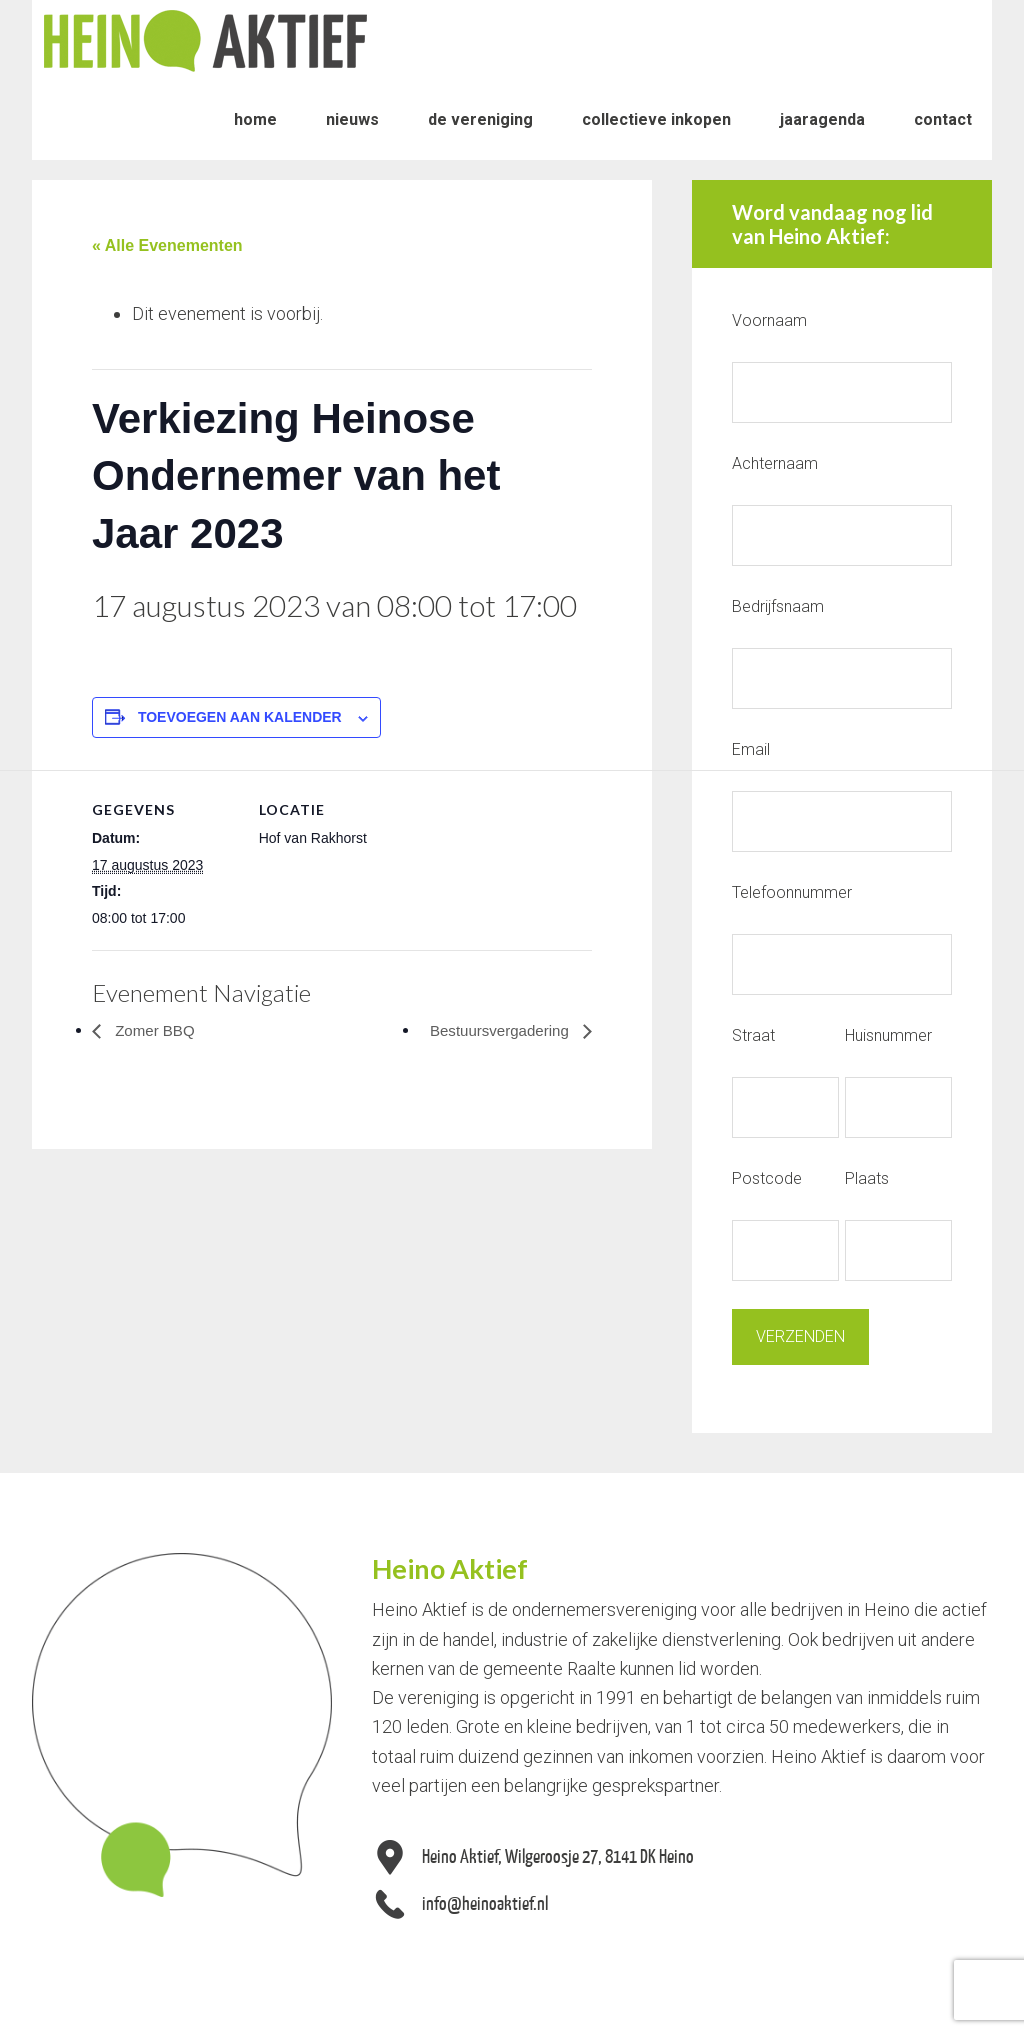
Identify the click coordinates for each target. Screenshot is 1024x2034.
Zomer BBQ (155, 1030)
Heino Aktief (205, 40)
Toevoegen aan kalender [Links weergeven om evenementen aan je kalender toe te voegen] (240, 717)
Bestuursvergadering (497, 1030)
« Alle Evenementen (167, 245)
